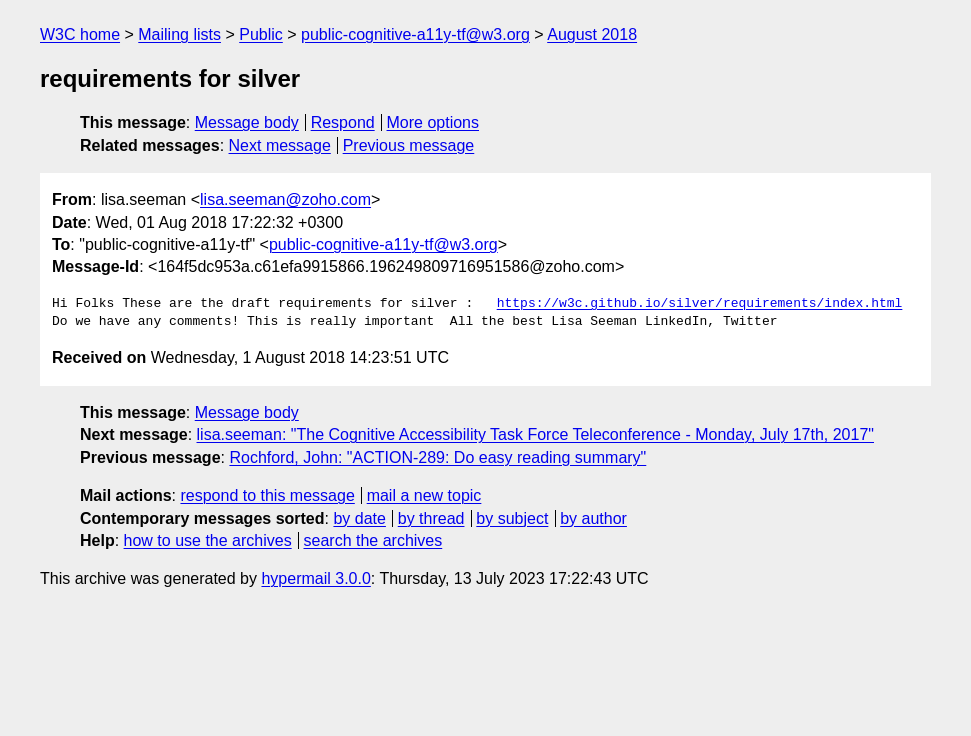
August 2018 (592, 34)
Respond (343, 122)
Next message (280, 145)
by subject (512, 518)
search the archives (373, 540)
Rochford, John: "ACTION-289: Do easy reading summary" (437, 457)
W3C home (80, 34)
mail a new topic (424, 495)
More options (433, 122)
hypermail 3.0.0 (315, 578)
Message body (247, 122)
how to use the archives (208, 540)
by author (593, 518)
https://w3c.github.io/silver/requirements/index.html (700, 304)
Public (261, 34)
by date (359, 518)
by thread (431, 518)
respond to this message (267, 495)
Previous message (409, 145)
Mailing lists (179, 34)
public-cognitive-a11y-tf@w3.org (415, 34)
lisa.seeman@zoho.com (285, 199)
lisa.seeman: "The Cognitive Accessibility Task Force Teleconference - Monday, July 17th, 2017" (535, 434)
